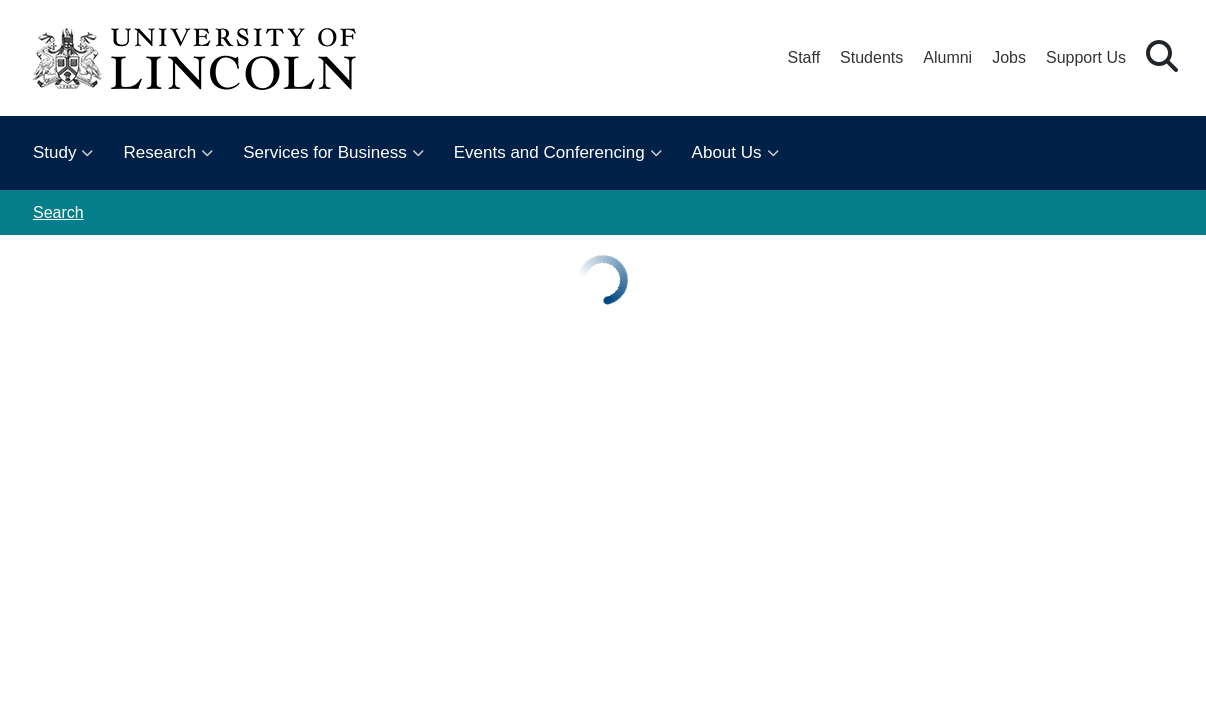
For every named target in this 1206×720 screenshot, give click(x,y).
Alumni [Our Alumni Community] (947, 57)
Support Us (1086, 57)
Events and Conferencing (549, 152)
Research (159, 152)
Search (58, 212)
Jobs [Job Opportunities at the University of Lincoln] (1009, 57)
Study (54, 152)
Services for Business (324, 152)
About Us (727, 152)
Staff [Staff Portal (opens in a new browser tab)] (803, 57)
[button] (1162, 57)
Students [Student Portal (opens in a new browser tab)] (871, 57)
